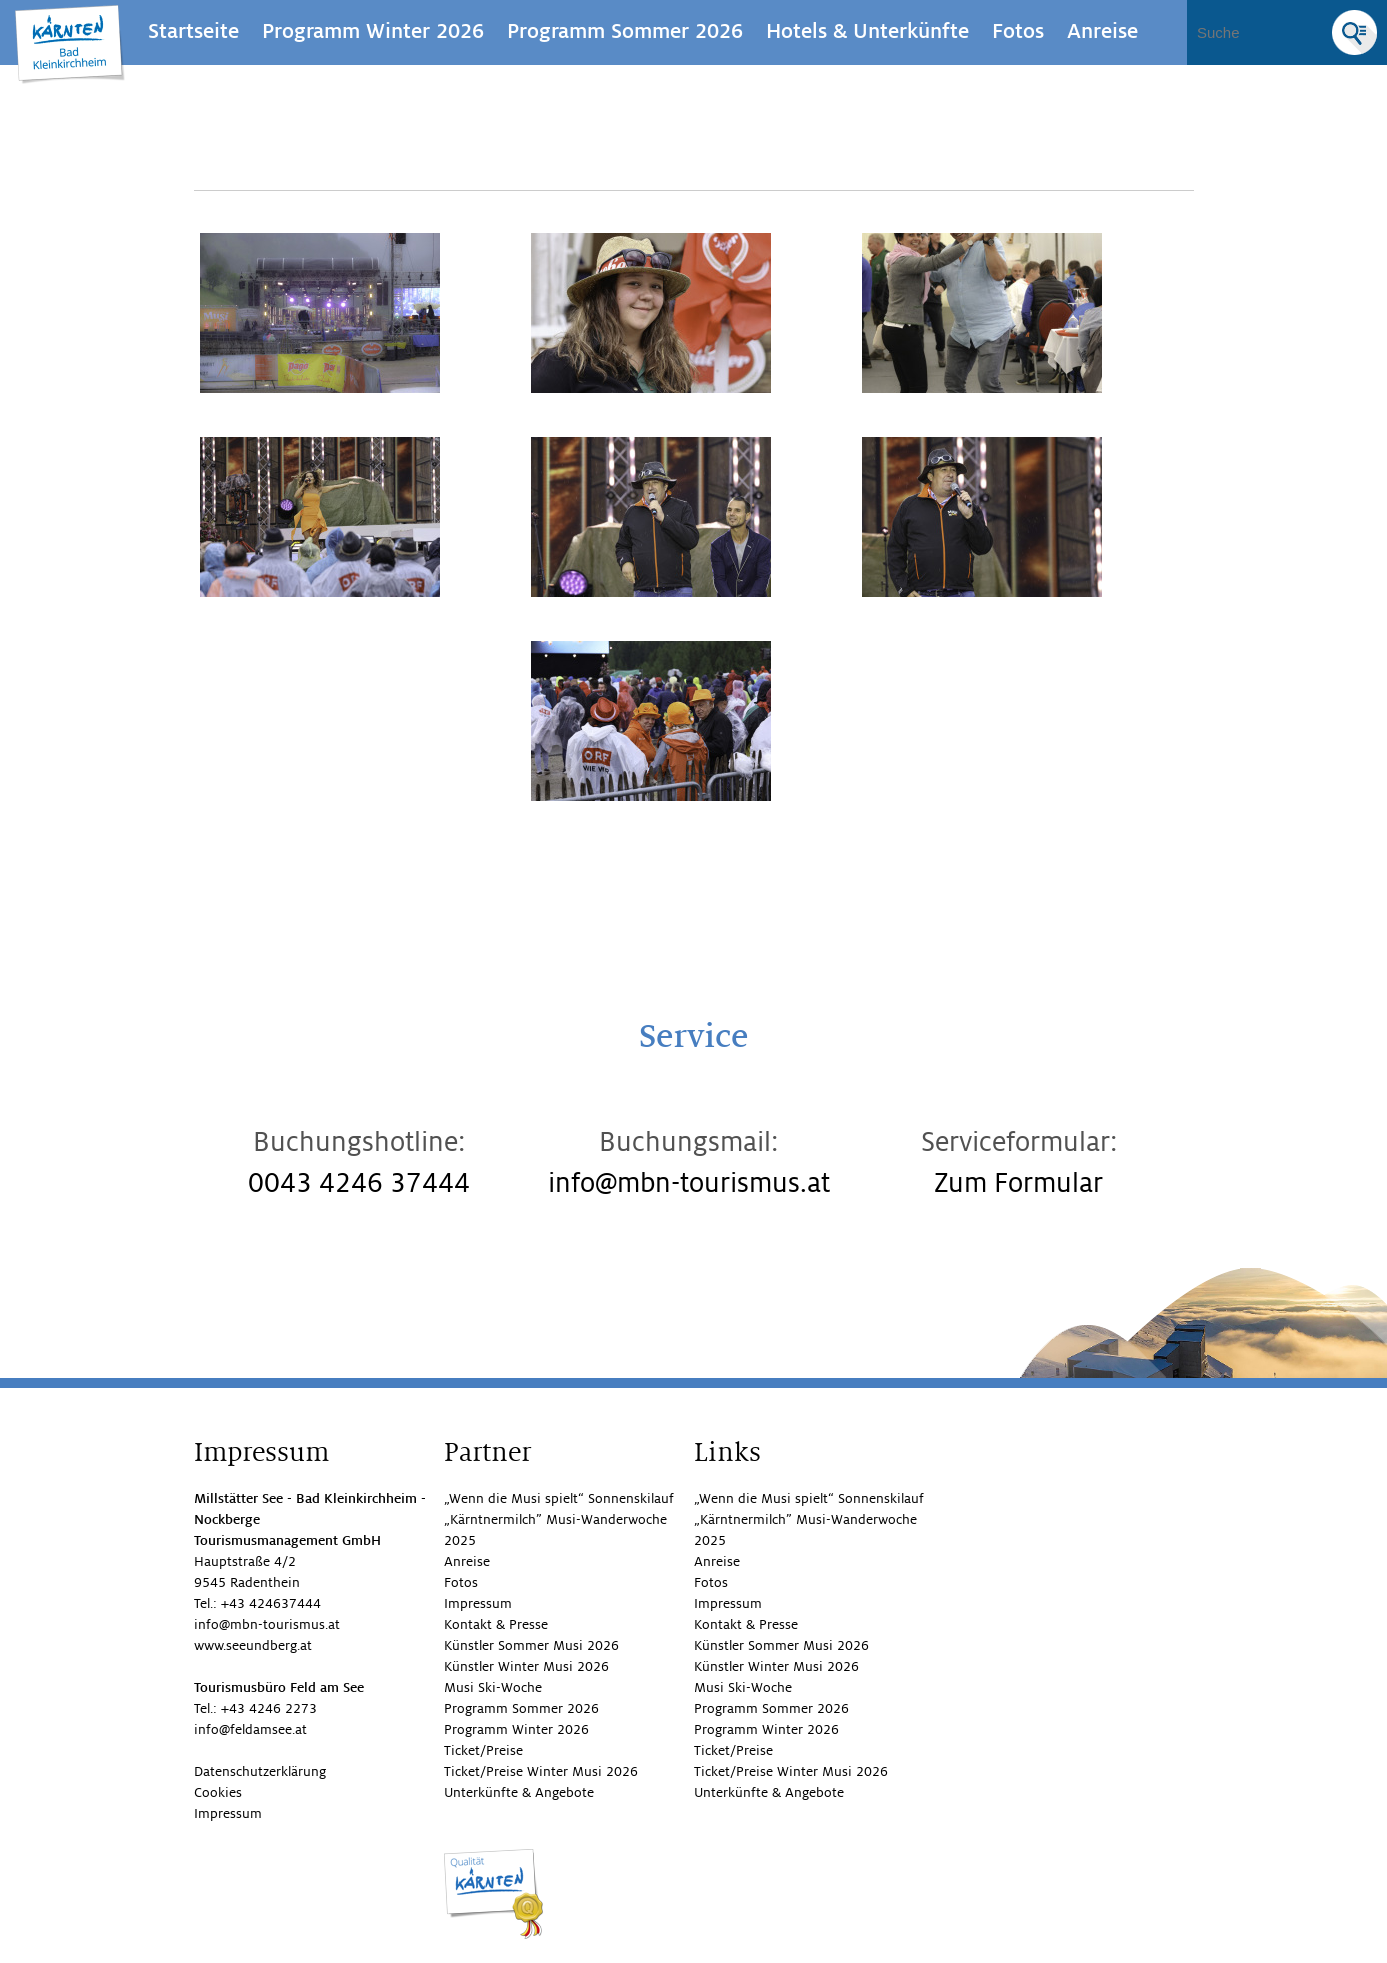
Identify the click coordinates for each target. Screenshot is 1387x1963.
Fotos (1018, 31)
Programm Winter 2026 (373, 31)
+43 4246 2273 (269, 1708)
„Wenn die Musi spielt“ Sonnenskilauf (559, 1498)
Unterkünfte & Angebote (519, 1792)
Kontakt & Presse (496, 1624)
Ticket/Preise (483, 1750)
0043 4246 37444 (359, 1183)
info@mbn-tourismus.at (689, 1183)
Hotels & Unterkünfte (867, 31)
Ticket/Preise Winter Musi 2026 (541, 1771)
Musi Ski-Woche (493, 1687)
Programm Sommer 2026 (625, 31)
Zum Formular (1018, 1183)
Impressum (228, 1813)
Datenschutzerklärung (260, 1771)
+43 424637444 (271, 1603)
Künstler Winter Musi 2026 (526, 1666)
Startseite (193, 31)
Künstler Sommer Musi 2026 (531, 1645)
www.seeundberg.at (253, 1645)
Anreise (1102, 31)
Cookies (218, 1792)
